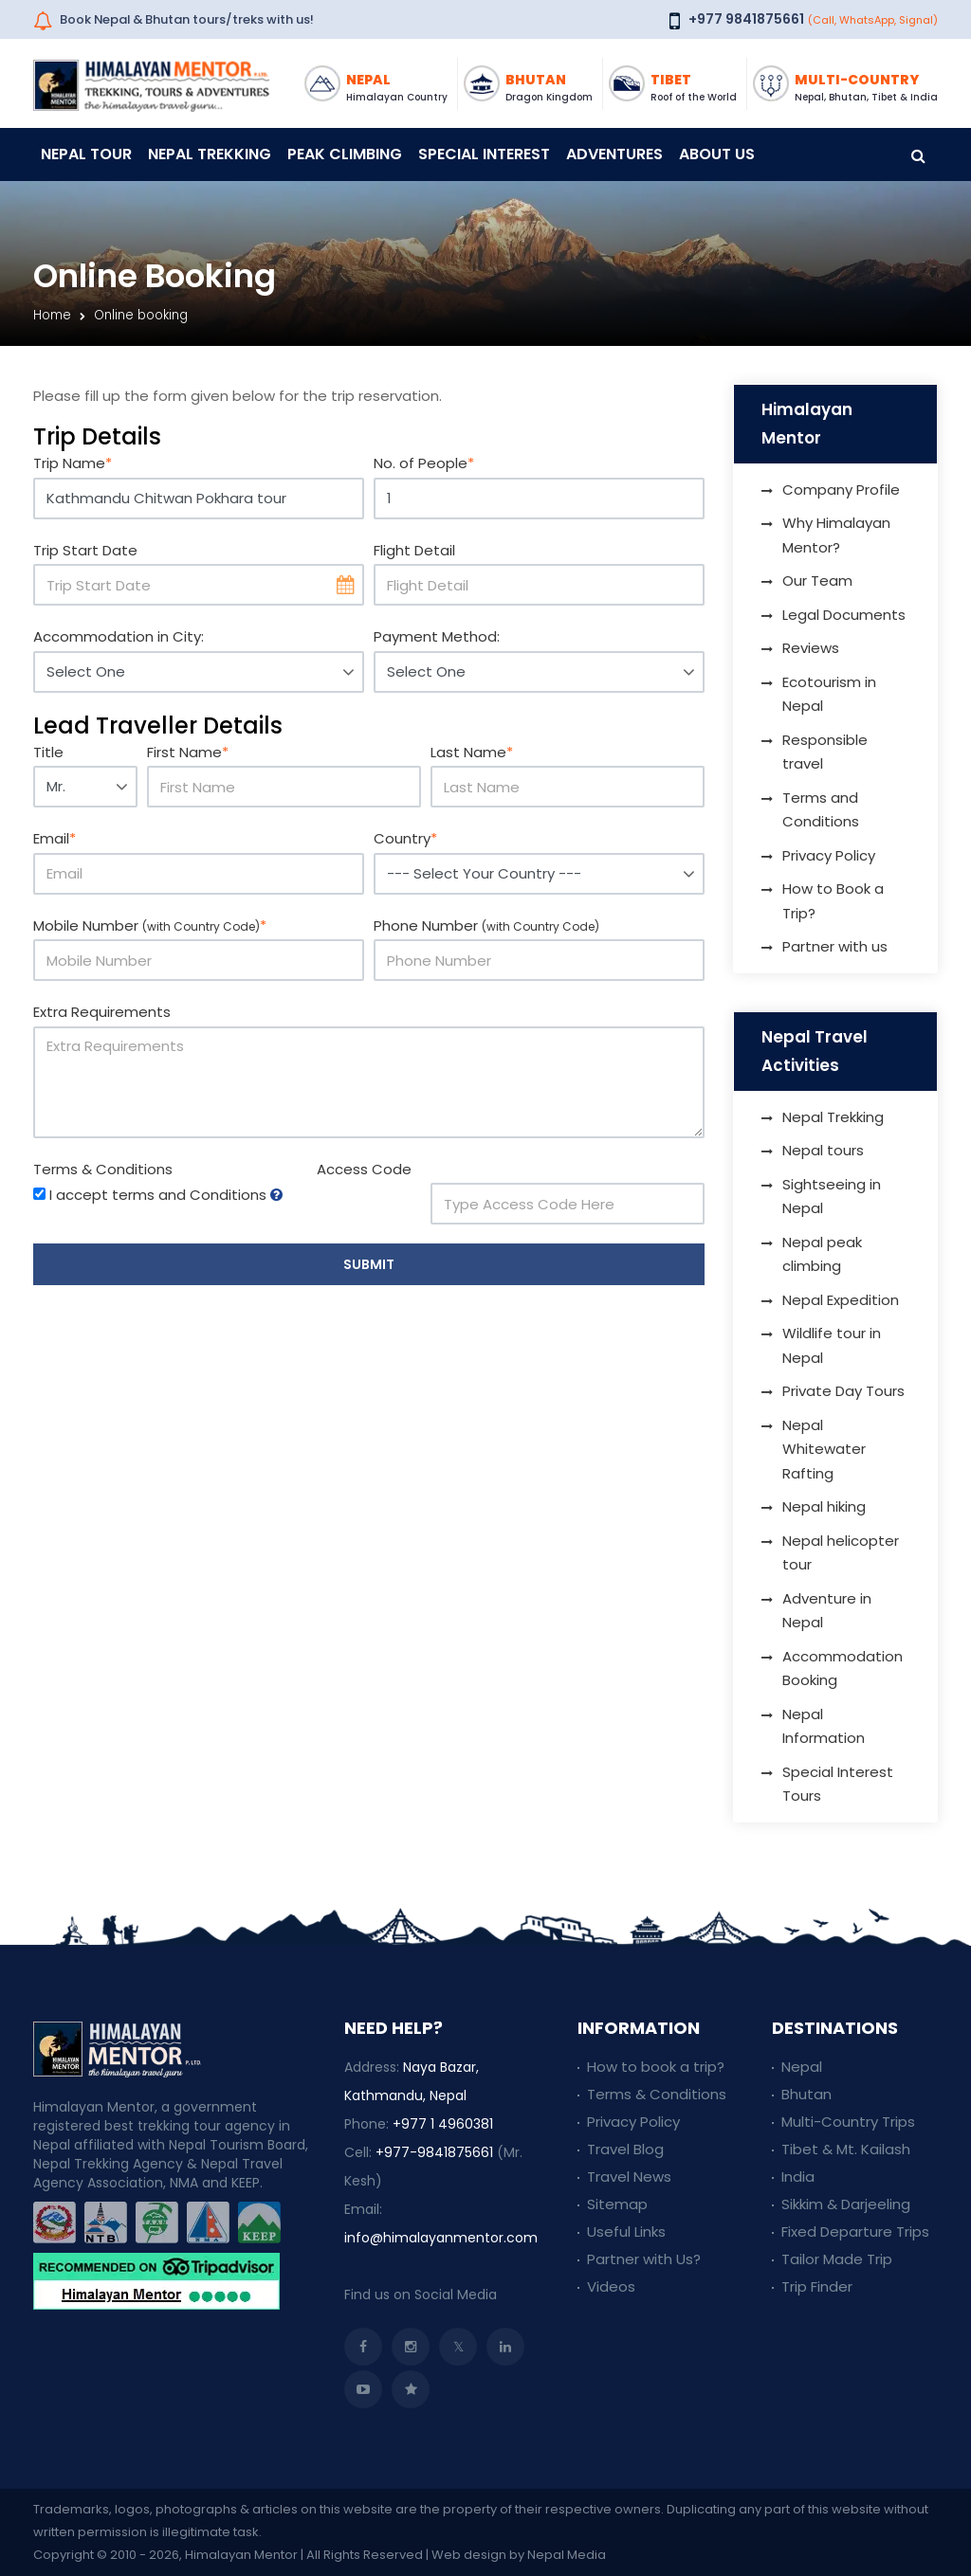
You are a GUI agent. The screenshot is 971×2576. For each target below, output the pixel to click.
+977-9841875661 (434, 2152)
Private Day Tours (843, 1391)
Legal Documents (844, 615)
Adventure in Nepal (826, 1610)
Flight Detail (414, 550)
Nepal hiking (824, 1506)
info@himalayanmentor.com (441, 2237)
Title (48, 752)
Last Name (472, 752)
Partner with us (835, 946)
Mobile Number (149, 925)
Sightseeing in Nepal (831, 1196)
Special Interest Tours (837, 1784)
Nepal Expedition (840, 1300)
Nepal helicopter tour (840, 1553)
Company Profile (841, 489)
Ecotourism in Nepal (829, 694)
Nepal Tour (86, 154)
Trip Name (72, 463)
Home (52, 315)
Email (54, 838)
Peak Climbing (344, 154)
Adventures (614, 154)
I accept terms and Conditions (157, 1195)
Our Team (817, 580)
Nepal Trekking (209, 154)
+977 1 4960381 (443, 2123)
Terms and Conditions (820, 810)
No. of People (424, 463)
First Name (188, 752)
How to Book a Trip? (833, 901)
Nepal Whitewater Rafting (824, 1449)
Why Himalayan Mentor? (836, 535)
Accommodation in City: (118, 636)
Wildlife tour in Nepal (831, 1345)
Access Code (364, 1169)
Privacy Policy (828, 855)
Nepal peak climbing (822, 1254)
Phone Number (486, 925)
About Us (717, 154)
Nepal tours (823, 1150)
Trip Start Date (85, 550)
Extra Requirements (102, 1012)
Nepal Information (823, 1726)
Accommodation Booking (842, 1668)
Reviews (810, 648)
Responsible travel (825, 752)
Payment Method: (437, 636)
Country (405, 838)
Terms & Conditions (103, 1169)
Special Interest (484, 154)
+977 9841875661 (746, 18)
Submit (368, 1264)
